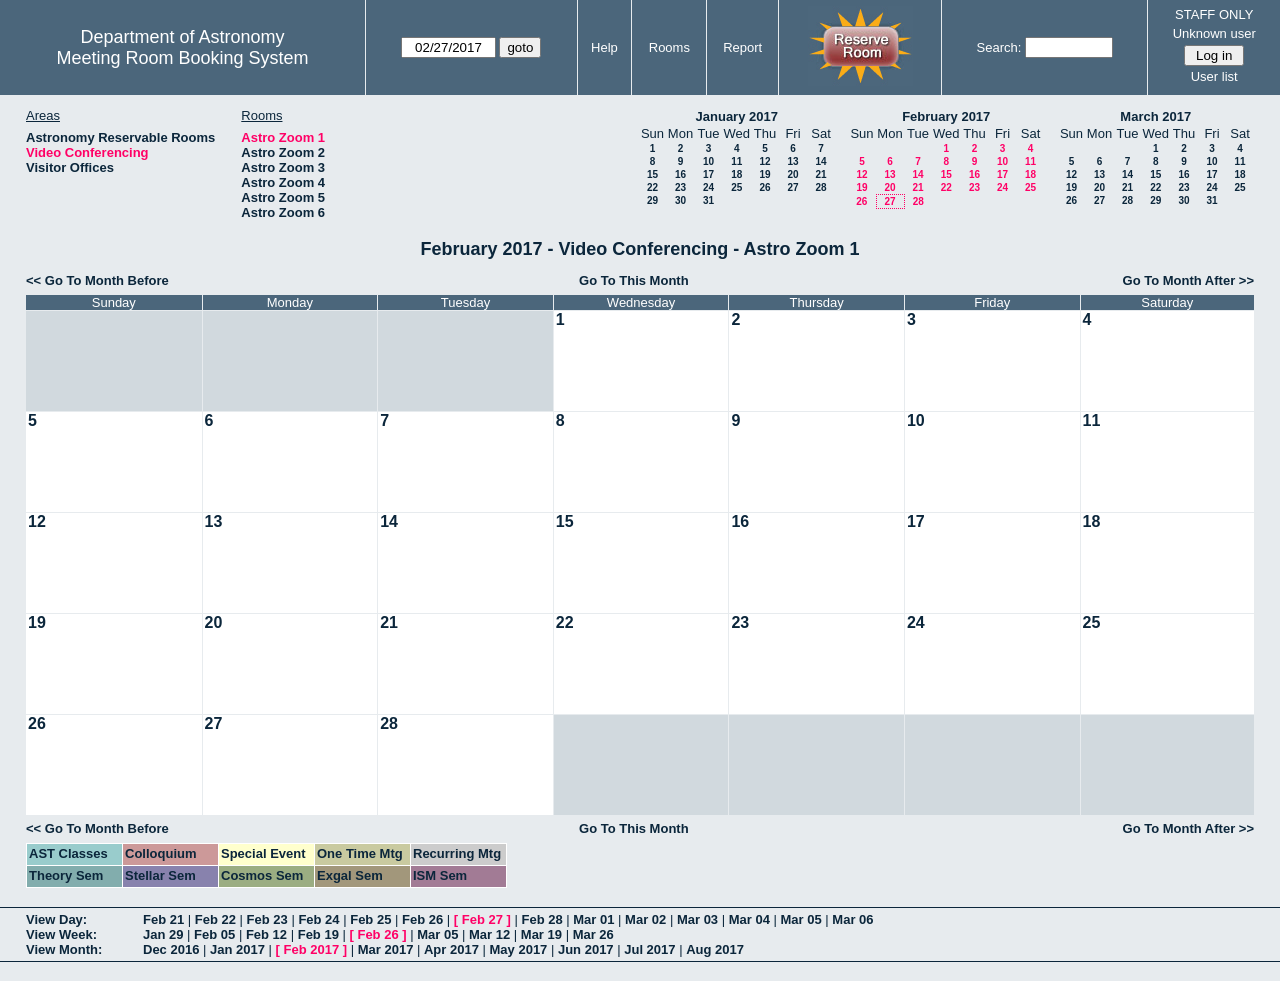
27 (792, 187)
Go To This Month (634, 280)
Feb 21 (163, 919)
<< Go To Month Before (97, 280)
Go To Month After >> (1188, 280)
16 (680, 174)
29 (652, 200)
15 (652, 174)
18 (736, 174)
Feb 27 (482, 919)
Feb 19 (318, 934)
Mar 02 (645, 919)
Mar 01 (593, 919)
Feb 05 (214, 934)
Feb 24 (318, 919)
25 (736, 187)
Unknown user (1214, 33)
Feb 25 (370, 919)
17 (708, 174)
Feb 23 (267, 919)
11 (736, 161)
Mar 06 (852, 919)
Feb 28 (541, 919)
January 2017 (737, 116)
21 (820, 174)
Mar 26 (593, 934)
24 (708, 187)
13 (792, 161)
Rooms (669, 47)
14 (820, 161)
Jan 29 (163, 934)
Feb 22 (215, 919)
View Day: (56, 919)
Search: (999, 47)
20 (792, 174)
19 (764, 174)
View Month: (64, 949)
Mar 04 (749, 919)
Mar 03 (697, 919)
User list (1214, 76)
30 (680, 200)
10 (708, 161)
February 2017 (946, 116)
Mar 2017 (386, 949)
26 (764, 187)
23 (680, 187)
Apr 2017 (451, 949)
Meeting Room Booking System (182, 58)
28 (820, 187)
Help (604, 47)
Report (742, 47)
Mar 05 (801, 919)
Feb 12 (266, 934)
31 (708, 200)
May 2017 (519, 949)
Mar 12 (489, 934)
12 (764, 161)
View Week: (61, 934)
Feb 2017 (312, 949)
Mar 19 (541, 934)
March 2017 (1155, 116)
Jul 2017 (649, 949)
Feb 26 (422, 919)
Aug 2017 (715, 949)
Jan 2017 (237, 949)
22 (652, 187)
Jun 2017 (586, 949)
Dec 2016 (171, 949)
